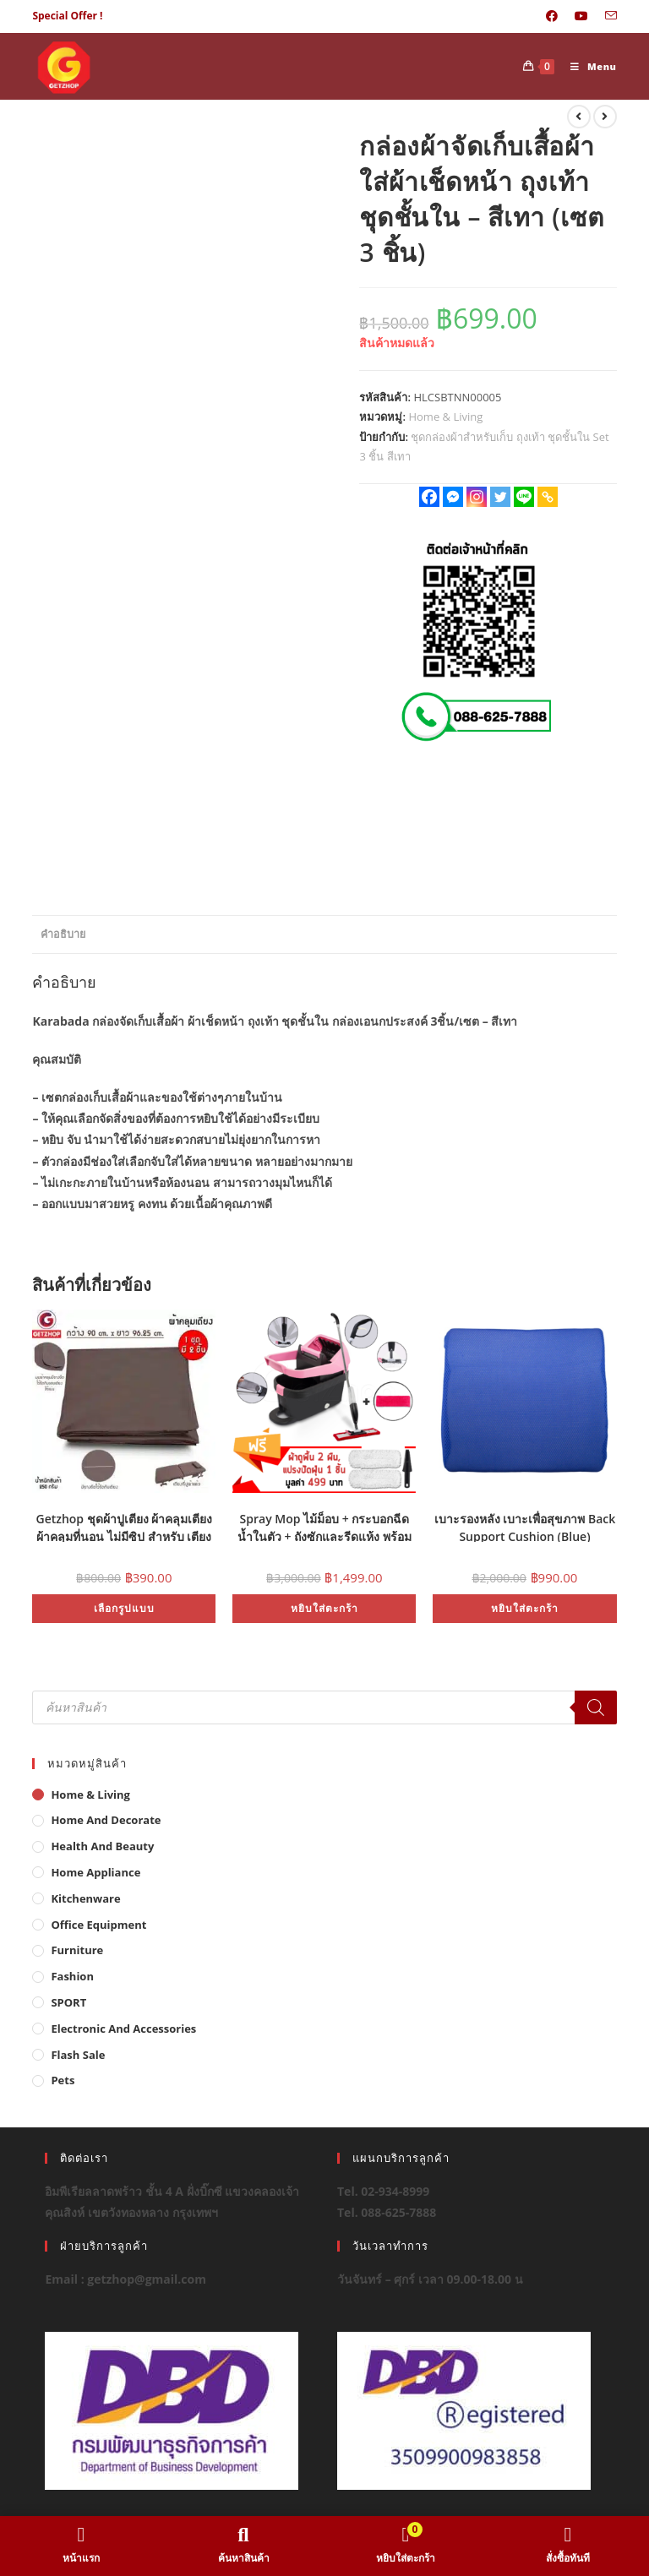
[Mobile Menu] (587, 66)
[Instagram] (476, 497)
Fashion (72, 1976)
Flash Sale (78, 2054)
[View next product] (605, 116)
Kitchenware (85, 1898)
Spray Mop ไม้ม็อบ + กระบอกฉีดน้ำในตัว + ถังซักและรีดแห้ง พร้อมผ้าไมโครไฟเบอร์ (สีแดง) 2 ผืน (324, 1526)
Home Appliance (95, 1872)
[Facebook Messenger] (453, 497)
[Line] (524, 497)
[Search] (596, 1707)
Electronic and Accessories (123, 2028)
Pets (62, 2080)
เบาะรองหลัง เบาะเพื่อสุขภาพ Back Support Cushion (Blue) (525, 1526)
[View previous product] (579, 116)
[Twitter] (500, 497)
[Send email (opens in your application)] (607, 16)
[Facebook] (429, 497)
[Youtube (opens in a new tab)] (581, 16)
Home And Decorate (106, 1819)
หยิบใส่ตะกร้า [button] (324, 1608)
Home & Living (445, 416)
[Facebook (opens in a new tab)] (551, 16)
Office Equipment (98, 1924)
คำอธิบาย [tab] (63, 934)
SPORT (68, 2002)
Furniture (77, 1950)
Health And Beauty (102, 1846)
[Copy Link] (547, 497)
